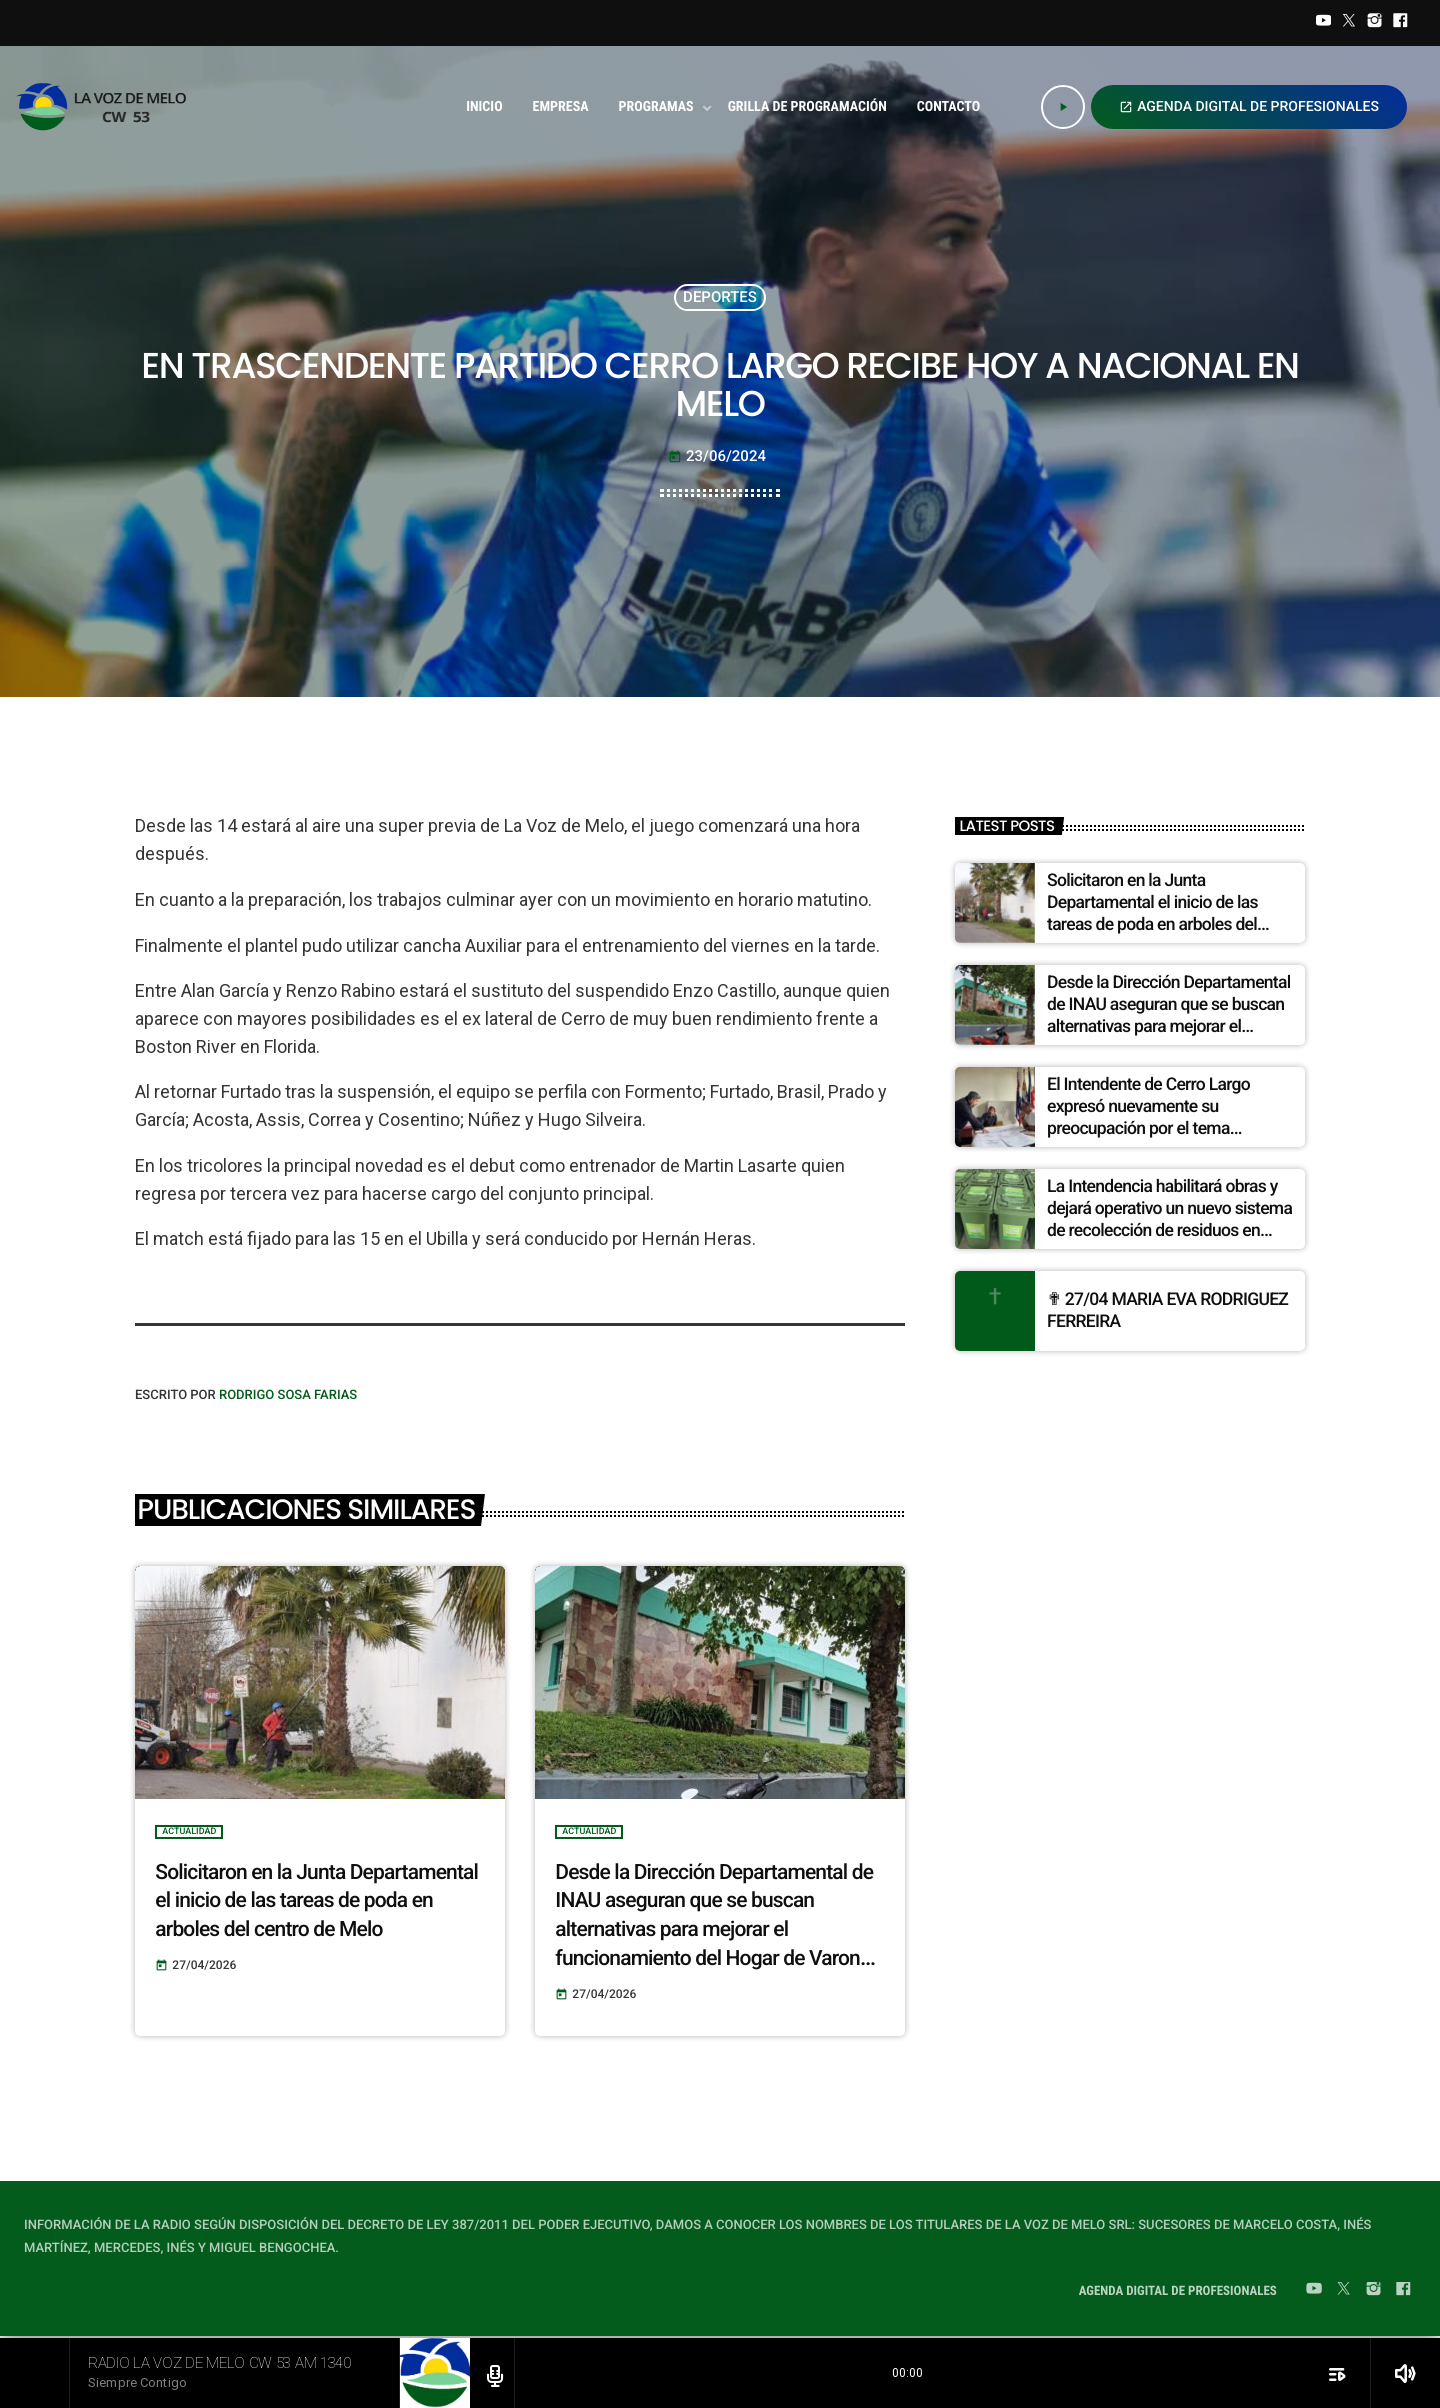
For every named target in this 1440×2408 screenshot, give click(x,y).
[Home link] (107, 107)
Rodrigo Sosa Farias (288, 1395)
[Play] (1063, 107)
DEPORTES (720, 297)
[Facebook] (1400, 23)
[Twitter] (1349, 23)
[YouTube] (1324, 23)
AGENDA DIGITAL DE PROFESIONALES (1249, 107)
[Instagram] (1375, 23)
